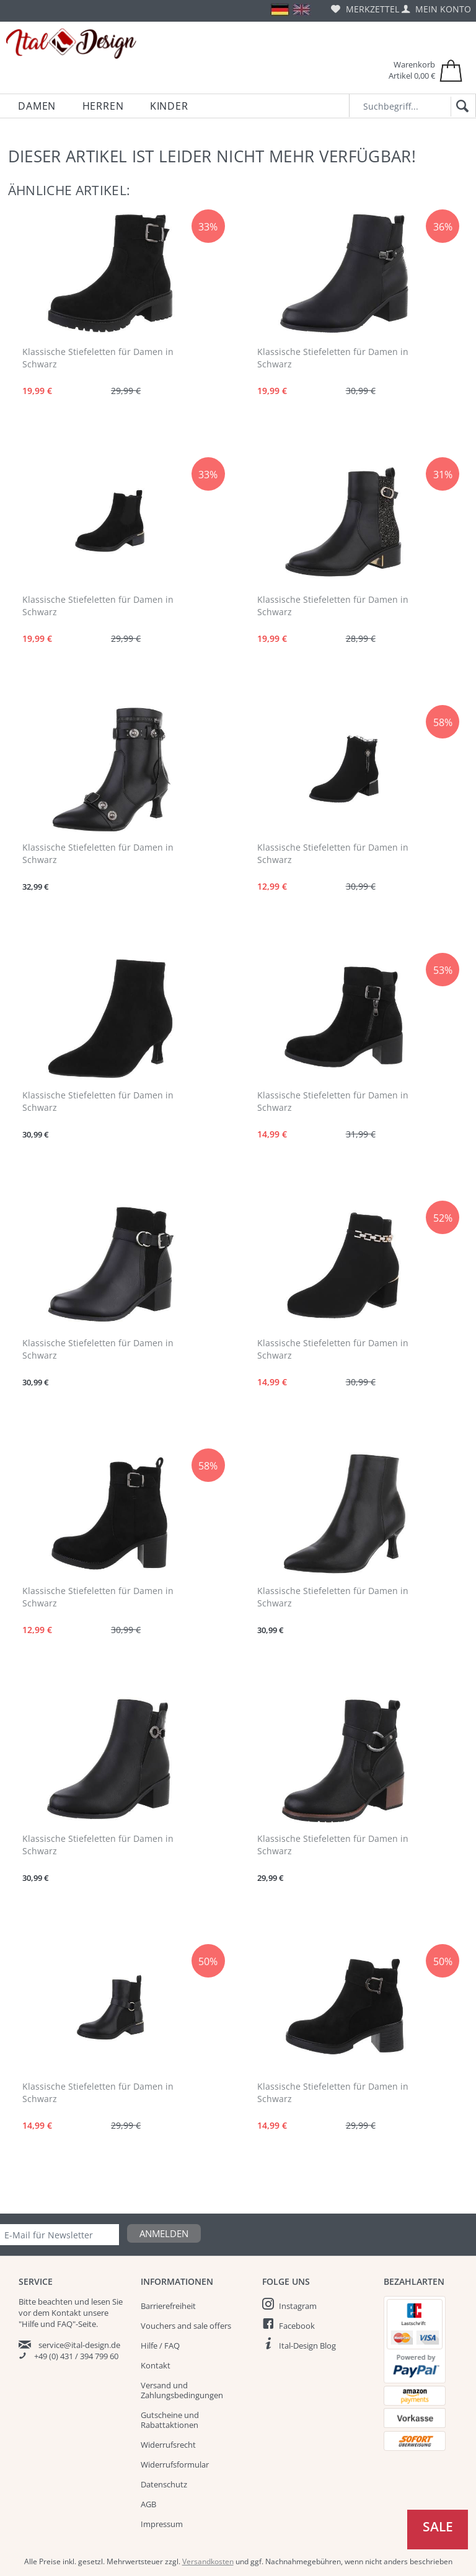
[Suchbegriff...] (412, 105)
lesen (100, 2301)
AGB (148, 2504)
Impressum (162, 2524)
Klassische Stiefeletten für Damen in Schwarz (98, 358)
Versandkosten (208, 2561)
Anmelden (163, 2233)
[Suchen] (460, 106)
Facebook (297, 2325)
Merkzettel (365, 9)
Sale (438, 2526)
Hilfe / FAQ (160, 2345)
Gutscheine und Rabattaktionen (170, 2419)
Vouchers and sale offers (186, 2325)
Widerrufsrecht (168, 2444)
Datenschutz (164, 2484)
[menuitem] (365, 9)
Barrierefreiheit (168, 2305)
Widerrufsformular (175, 2464)
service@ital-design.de (79, 2344)
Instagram (298, 2305)
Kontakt (155, 2365)
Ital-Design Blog (307, 2345)
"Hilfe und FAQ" (47, 2323)
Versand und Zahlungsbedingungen (182, 2390)
